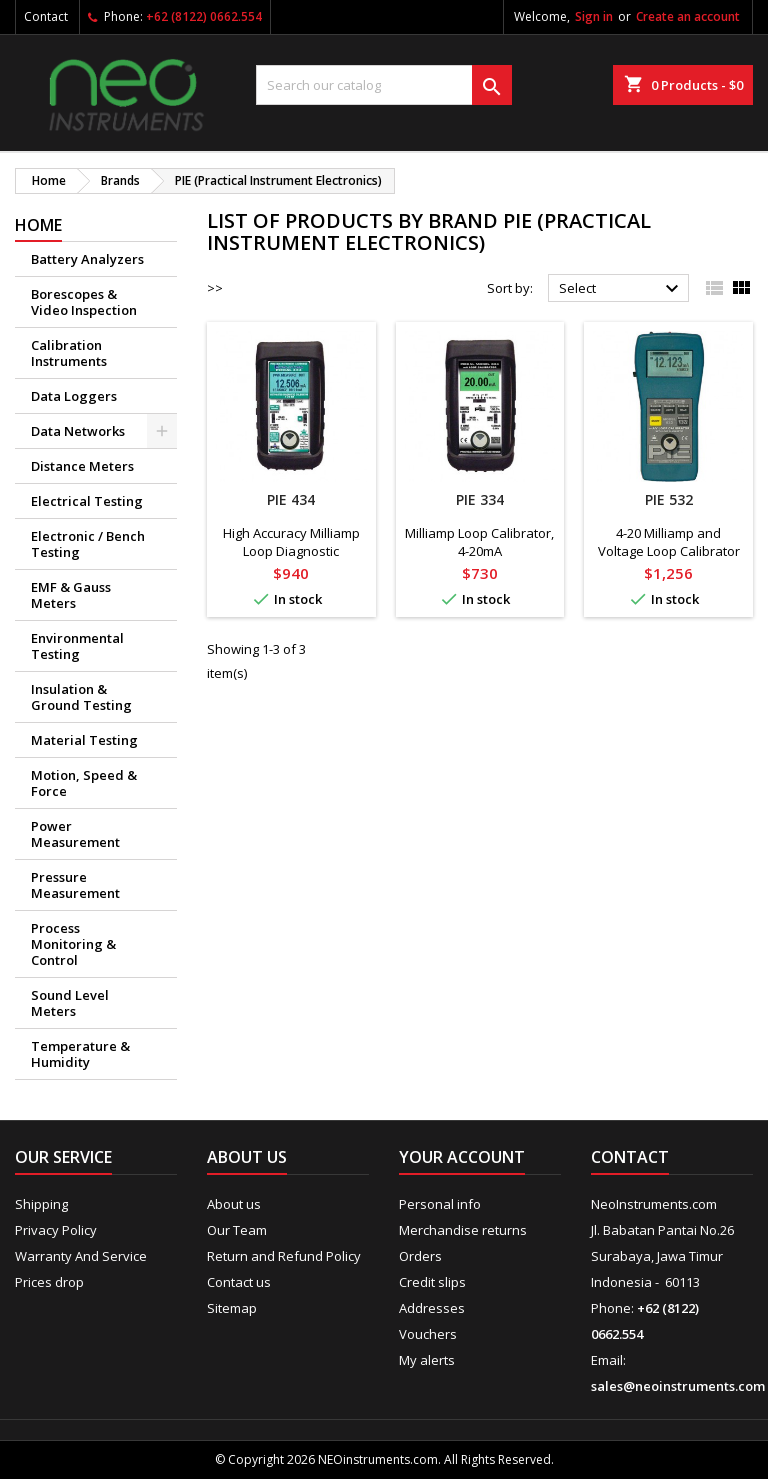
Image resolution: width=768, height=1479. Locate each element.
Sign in (594, 16)
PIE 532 (669, 499)
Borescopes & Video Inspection (84, 302)
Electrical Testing (87, 501)
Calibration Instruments (69, 353)
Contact (46, 16)
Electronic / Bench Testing (88, 544)
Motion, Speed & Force (84, 783)
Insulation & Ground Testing (81, 697)
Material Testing (84, 740)
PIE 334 (480, 499)
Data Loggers (74, 396)
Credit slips (432, 1282)
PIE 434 (291, 499)
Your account (462, 1157)
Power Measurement (75, 834)
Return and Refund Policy (284, 1256)
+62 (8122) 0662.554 (204, 16)
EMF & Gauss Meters (71, 595)
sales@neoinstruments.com (678, 1386)
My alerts (427, 1360)
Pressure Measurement (75, 885)
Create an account (688, 16)
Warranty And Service (81, 1256)
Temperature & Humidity (80, 1054)
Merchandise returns (463, 1230)
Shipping (41, 1204)
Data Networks (78, 431)
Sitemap (232, 1308)
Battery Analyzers (87, 259)
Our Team (237, 1230)
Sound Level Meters (70, 1003)
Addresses (432, 1308)
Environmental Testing (77, 646)
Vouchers (428, 1334)
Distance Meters (82, 466)
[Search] (384, 85)
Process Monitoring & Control (73, 944)
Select (621, 289)
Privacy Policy (56, 1230)
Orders (420, 1256)
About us (234, 1204)
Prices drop (49, 1282)
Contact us (239, 1282)
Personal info (440, 1204)
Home (38, 225)
